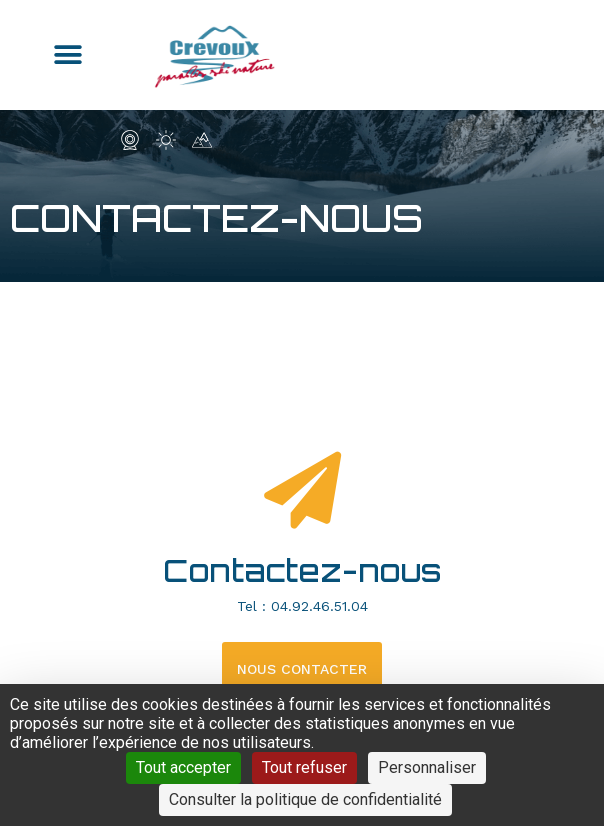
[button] (68, 55)
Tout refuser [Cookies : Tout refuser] (304, 767)
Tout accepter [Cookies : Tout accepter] (183, 767)
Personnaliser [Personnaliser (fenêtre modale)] (427, 767)
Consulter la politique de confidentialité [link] (305, 799)
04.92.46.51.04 (319, 606)
